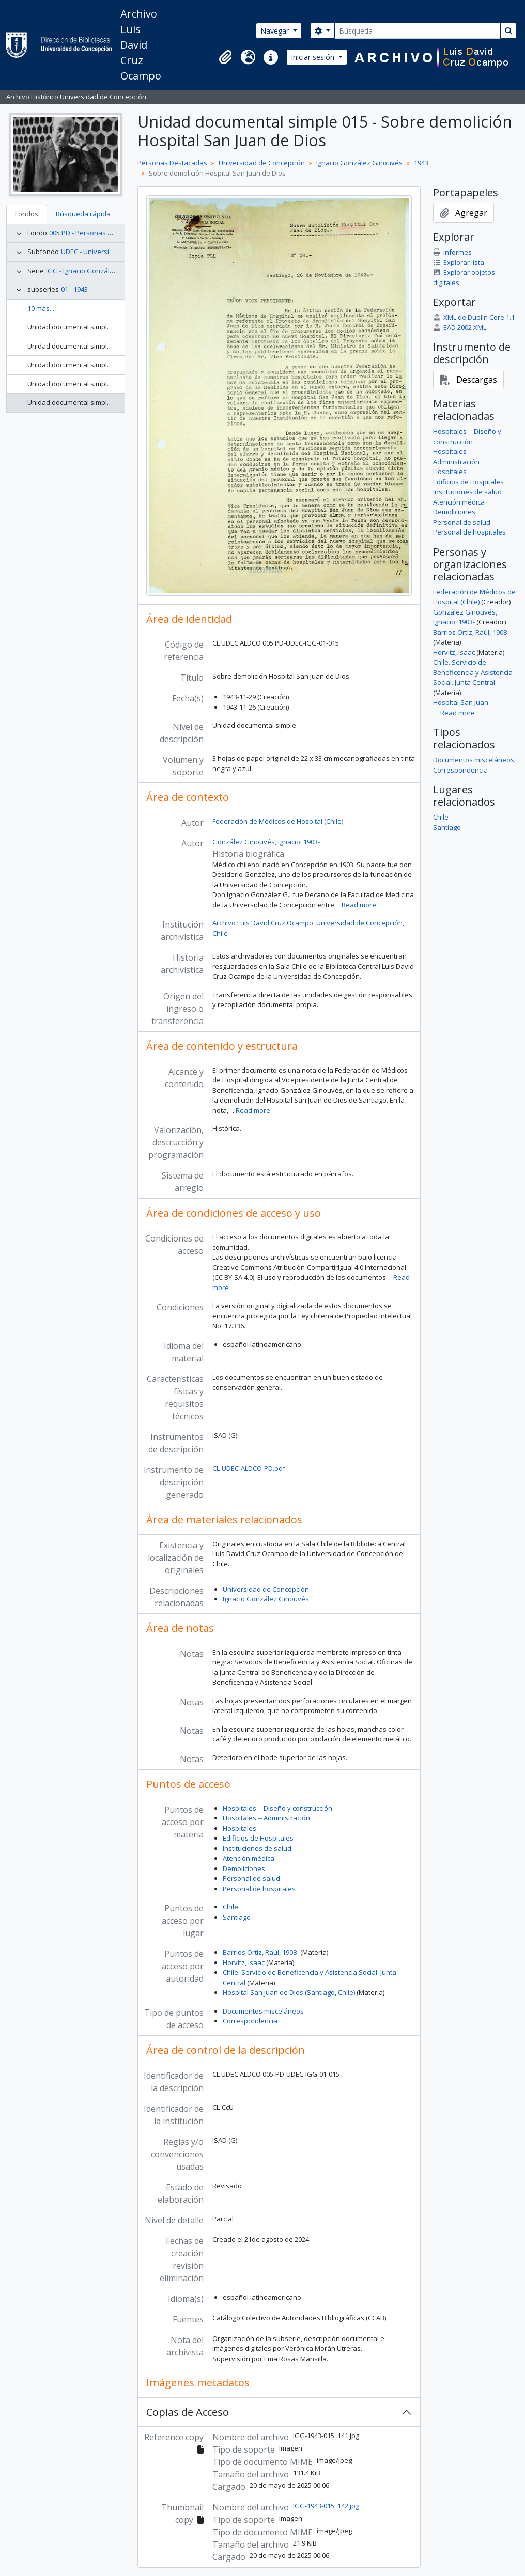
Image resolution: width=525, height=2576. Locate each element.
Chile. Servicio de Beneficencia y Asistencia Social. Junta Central (473, 672)
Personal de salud (251, 1878)
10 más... (40, 308)
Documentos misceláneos (263, 2011)
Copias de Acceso (187, 2412)
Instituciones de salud (257, 1848)
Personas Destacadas (172, 162)
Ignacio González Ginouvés (359, 162)
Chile (230, 1906)
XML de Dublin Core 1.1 (474, 317)
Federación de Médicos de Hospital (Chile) (277, 821)
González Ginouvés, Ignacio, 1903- (266, 841)
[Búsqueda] (417, 31)
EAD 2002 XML (459, 327)
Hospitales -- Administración (266, 1818)
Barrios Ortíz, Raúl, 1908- (261, 1952)
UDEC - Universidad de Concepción (115, 251)
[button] (225, 57)
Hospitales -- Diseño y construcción (277, 1808)
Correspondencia (250, 2020)
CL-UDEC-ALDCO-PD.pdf (248, 1468)
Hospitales (239, 1828)
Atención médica (248, 1858)
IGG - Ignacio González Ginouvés (97, 270)
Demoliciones (244, 1868)
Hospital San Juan (460, 702)
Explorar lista (458, 262)
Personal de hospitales (259, 1888)
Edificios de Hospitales (258, 1838)
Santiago (237, 1917)
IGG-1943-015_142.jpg (326, 2505)
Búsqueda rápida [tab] (83, 213)
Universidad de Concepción (262, 162)
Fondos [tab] (26, 213)
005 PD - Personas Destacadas (97, 233)
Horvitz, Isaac (244, 1962)
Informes (452, 252)
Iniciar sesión (313, 57)
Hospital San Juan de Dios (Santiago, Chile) (289, 1992)
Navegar (275, 31)
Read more (359, 904)
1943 (421, 162)
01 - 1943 (74, 289)
